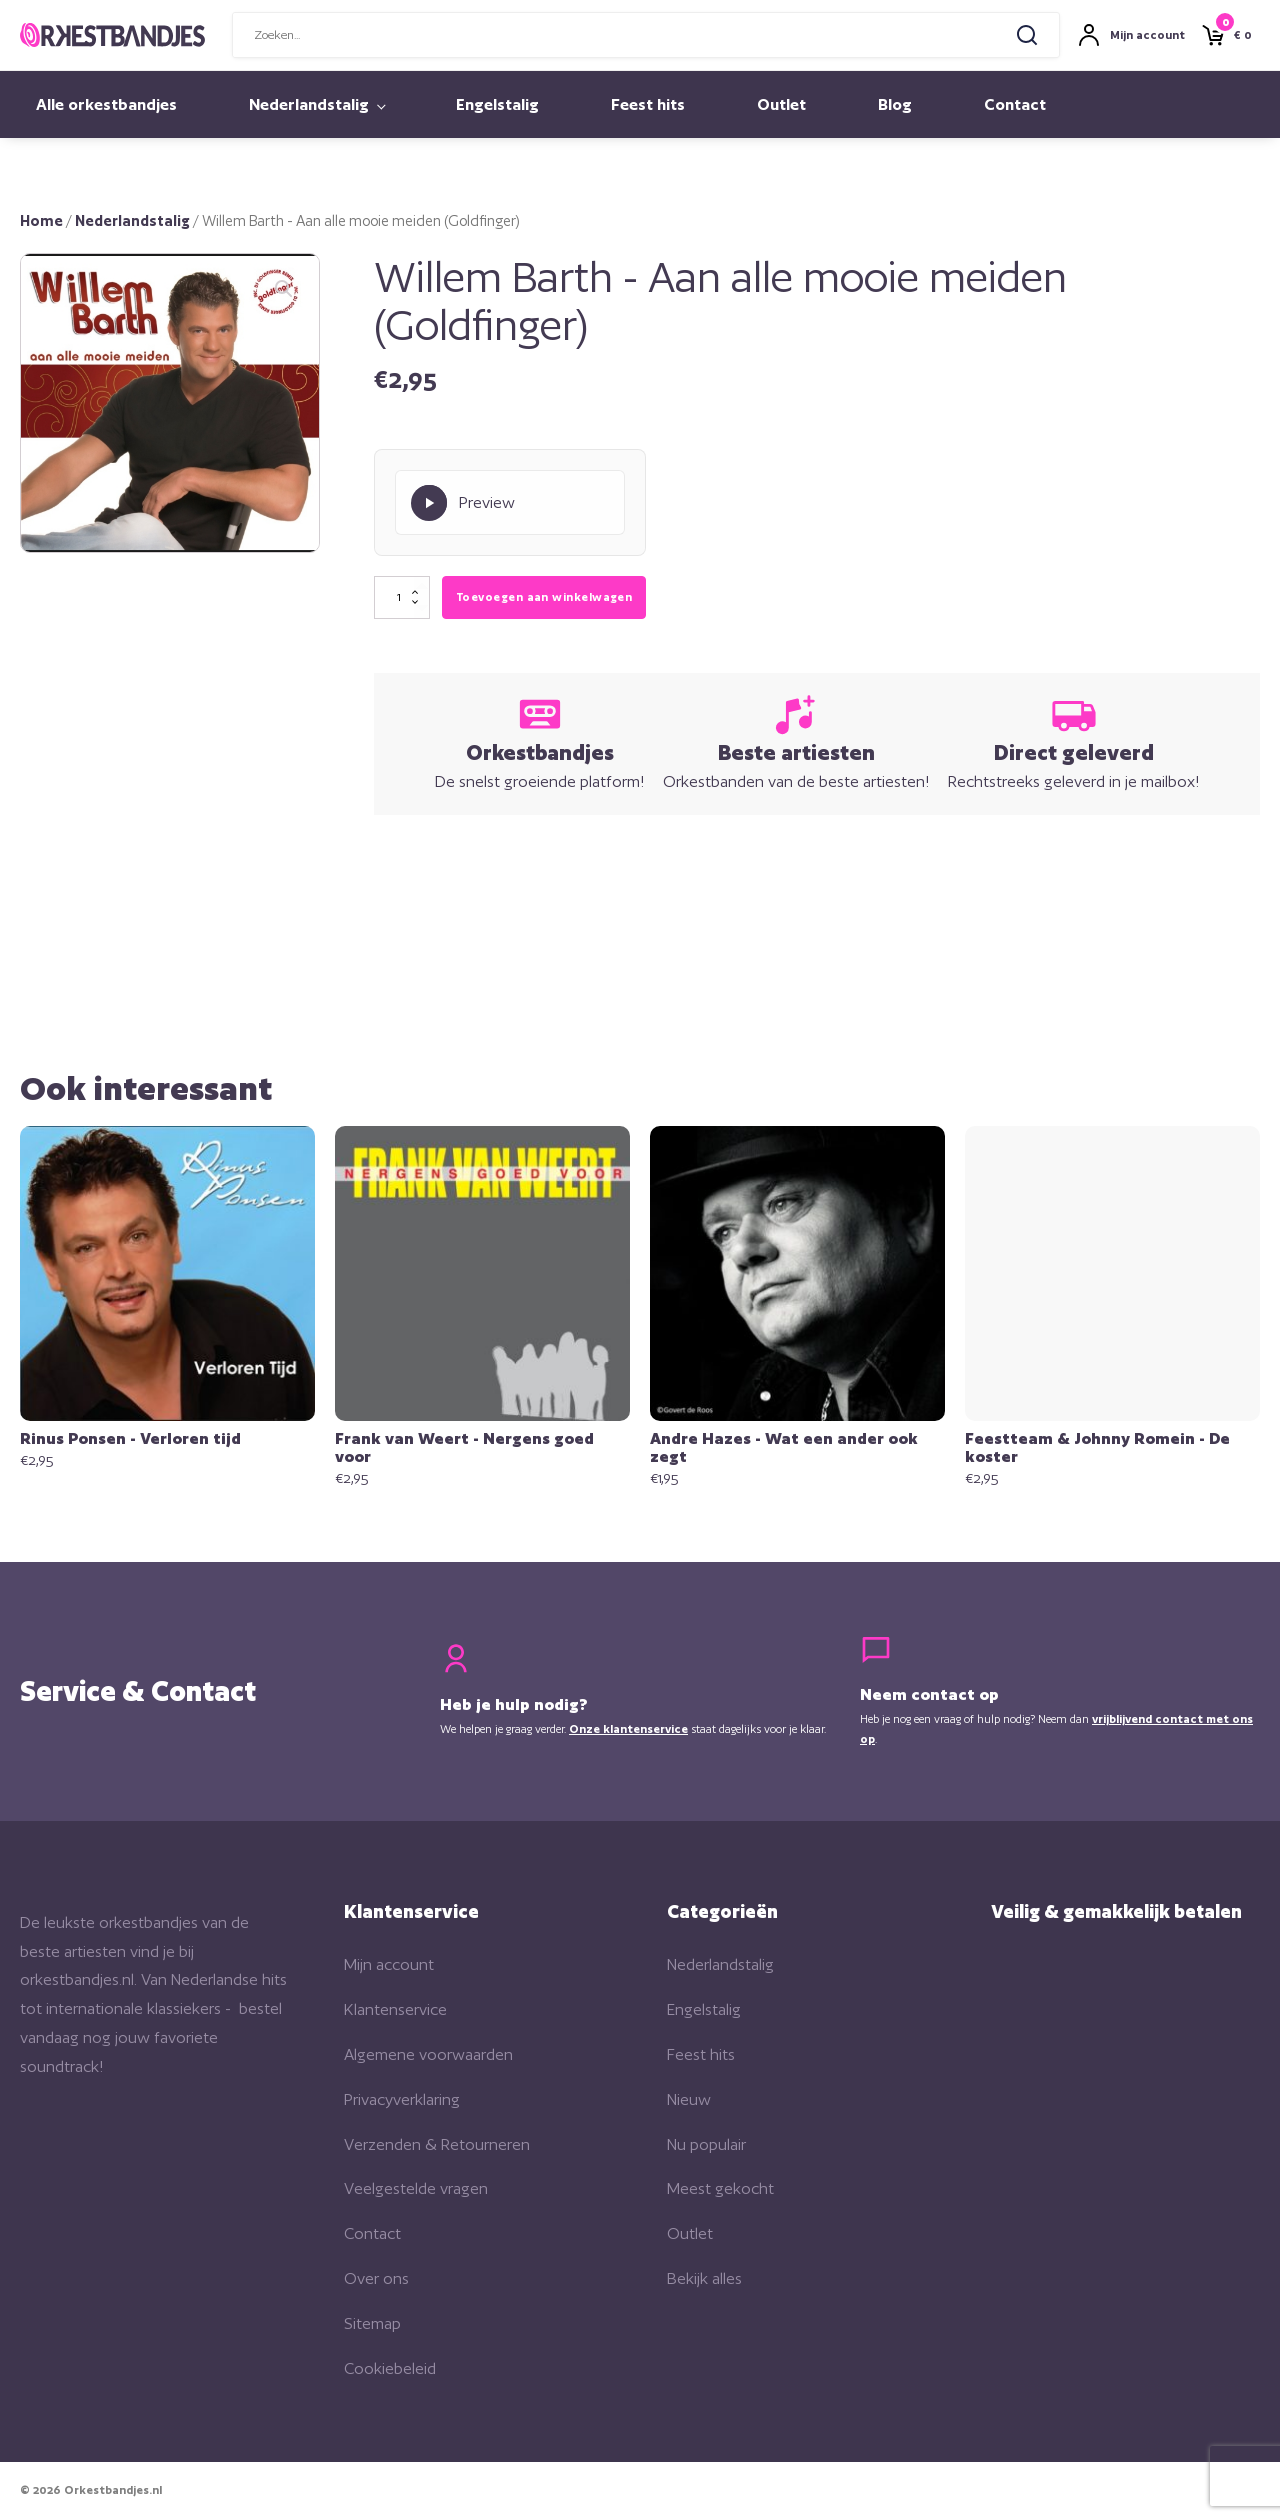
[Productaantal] (402, 599)
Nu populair (706, 2145)
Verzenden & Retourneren (437, 2145)
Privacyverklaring (402, 2101)
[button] (284, 289)
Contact (1015, 104)
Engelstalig (497, 104)
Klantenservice (395, 2011)
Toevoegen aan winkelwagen (544, 598)
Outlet (781, 104)
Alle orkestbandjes (106, 104)
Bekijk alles (704, 2280)
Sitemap (372, 2325)
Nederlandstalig (309, 104)
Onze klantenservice (628, 1731)
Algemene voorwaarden (428, 2056)
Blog (895, 104)
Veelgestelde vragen (416, 2190)
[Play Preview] (510, 503)
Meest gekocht (720, 2190)
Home (41, 220)
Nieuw (689, 2101)
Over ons (376, 2280)
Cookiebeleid (390, 2369)
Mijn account (389, 1966)
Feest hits (648, 104)
